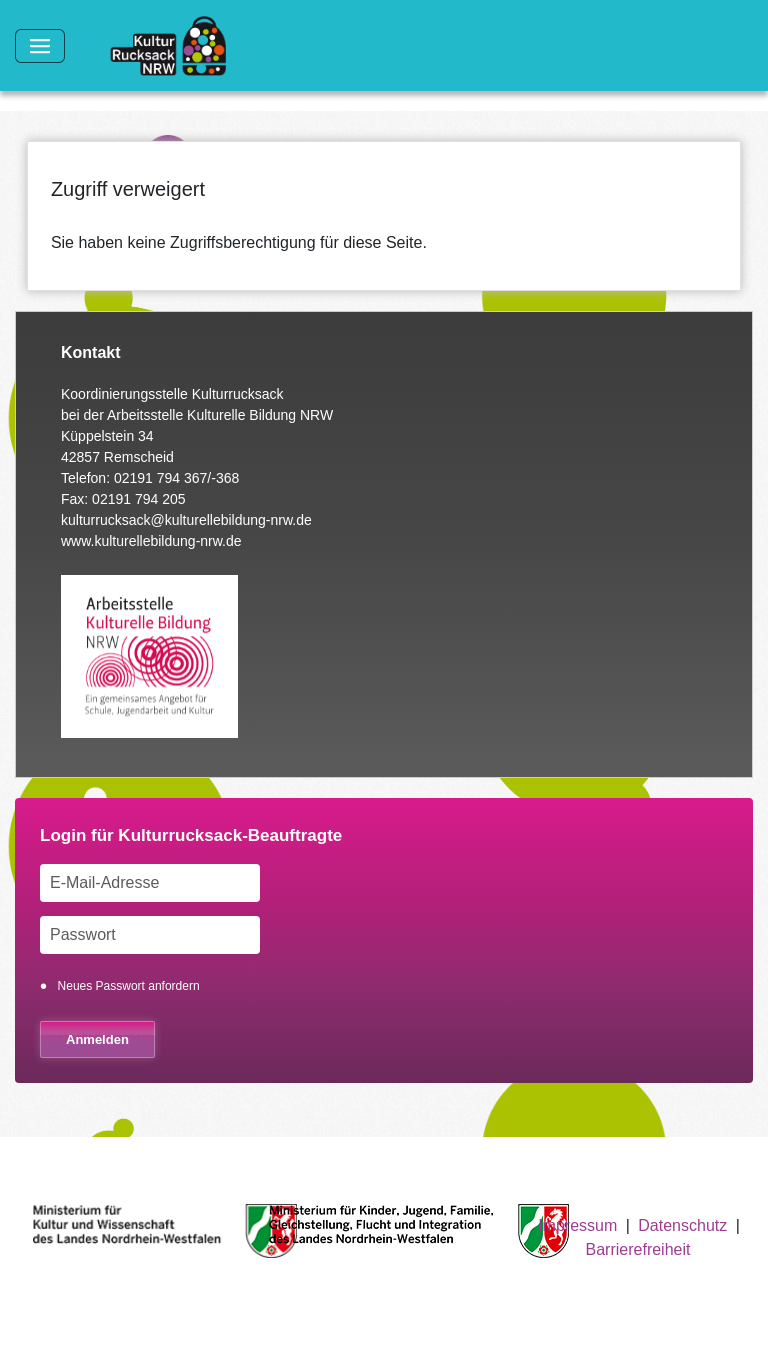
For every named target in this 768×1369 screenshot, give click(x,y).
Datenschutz (682, 1225)
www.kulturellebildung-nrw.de (151, 541)
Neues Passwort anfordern (129, 986)
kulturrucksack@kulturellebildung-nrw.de (186, 520)
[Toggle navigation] (40, 46)
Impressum (577, 1225)
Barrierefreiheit (638, 1249)
